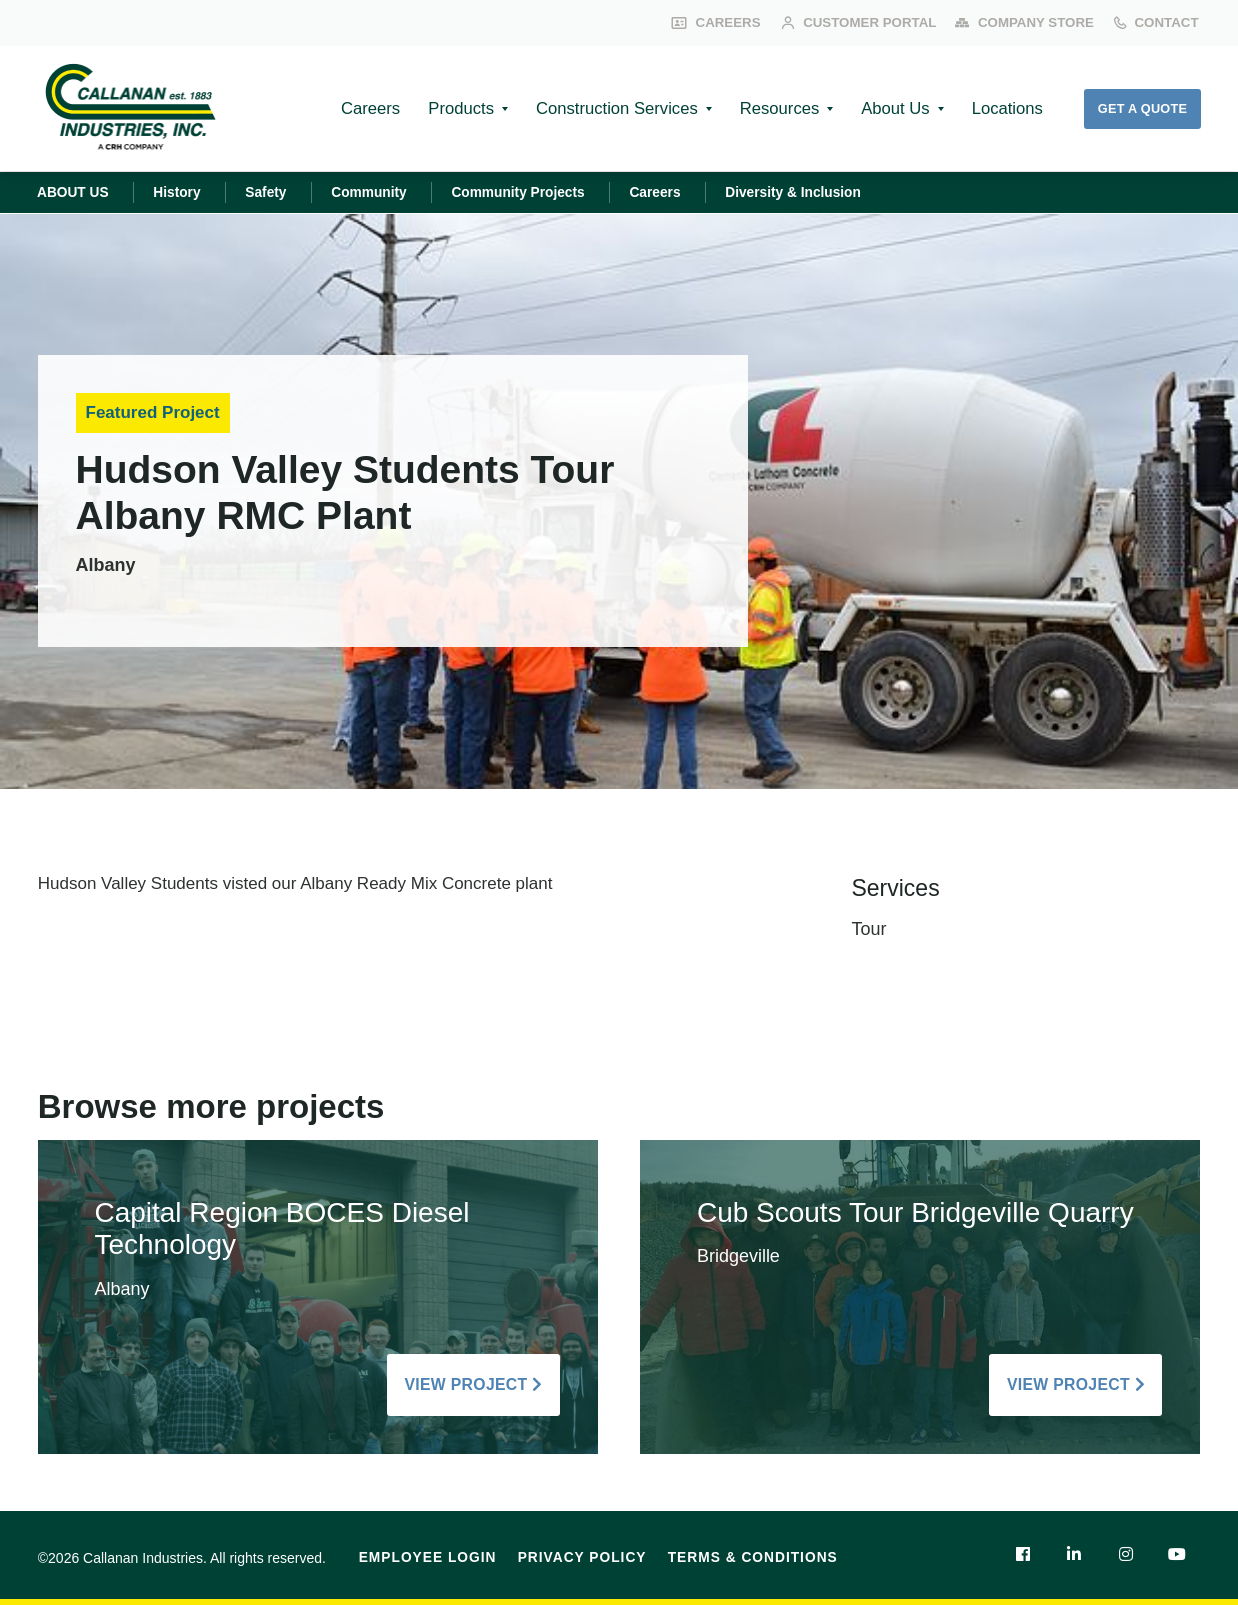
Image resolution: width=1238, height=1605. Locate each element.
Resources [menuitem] (769, 108)
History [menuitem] (181, 192)
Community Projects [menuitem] (529, 192)
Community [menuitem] (376, 192)
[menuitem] (1022, 1554)
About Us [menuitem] (888, 108)
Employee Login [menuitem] (428, 1557)
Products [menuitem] (445, 108)
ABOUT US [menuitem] (74, 192)
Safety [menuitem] (272, 192)
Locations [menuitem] (1002, 108)
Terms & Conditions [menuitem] (753, 1557)
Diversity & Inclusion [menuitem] (810, 192)
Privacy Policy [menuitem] (582, 1557)
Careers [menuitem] (352, 108)
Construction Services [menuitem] (603, 108)
